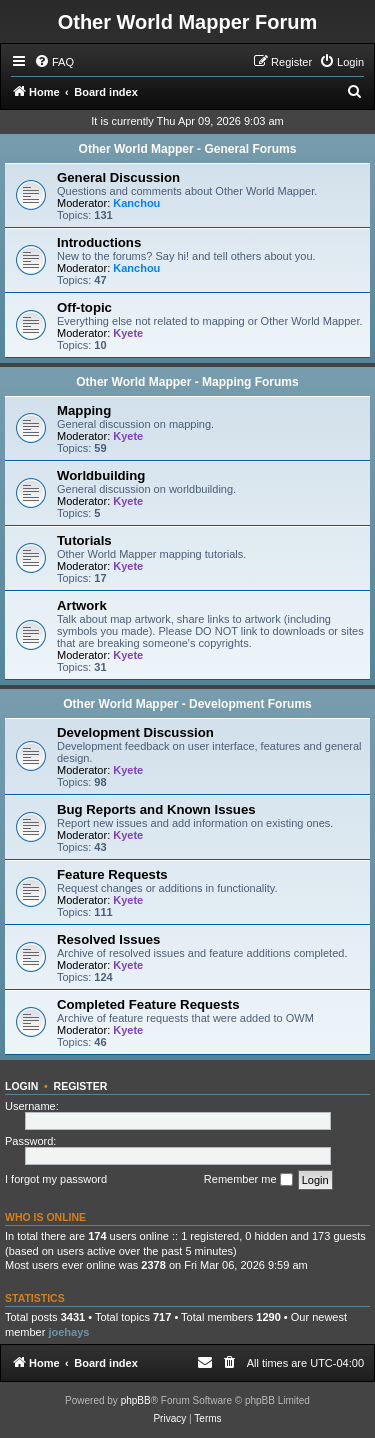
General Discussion (118, 177)
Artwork (82, 605)
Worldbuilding (101, 475)
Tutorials (84, 540)
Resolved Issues (108, 939)
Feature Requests (112, 874)
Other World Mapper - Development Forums (187, 704)
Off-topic (84, 307)
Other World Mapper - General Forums (188, 149)
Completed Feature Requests (148, 1004)
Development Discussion (135, 732)
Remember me (248, 1180)
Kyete (128, 333)
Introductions (99, 242)
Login (21, 1086)
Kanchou (136, 203)
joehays (68, 1332)
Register (81, 1086)
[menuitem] (54, 62)
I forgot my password (56, 1179)
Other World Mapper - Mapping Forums (187, 382)
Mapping (84, 410)
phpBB (136, 1400)
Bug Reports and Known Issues (156, 809)
